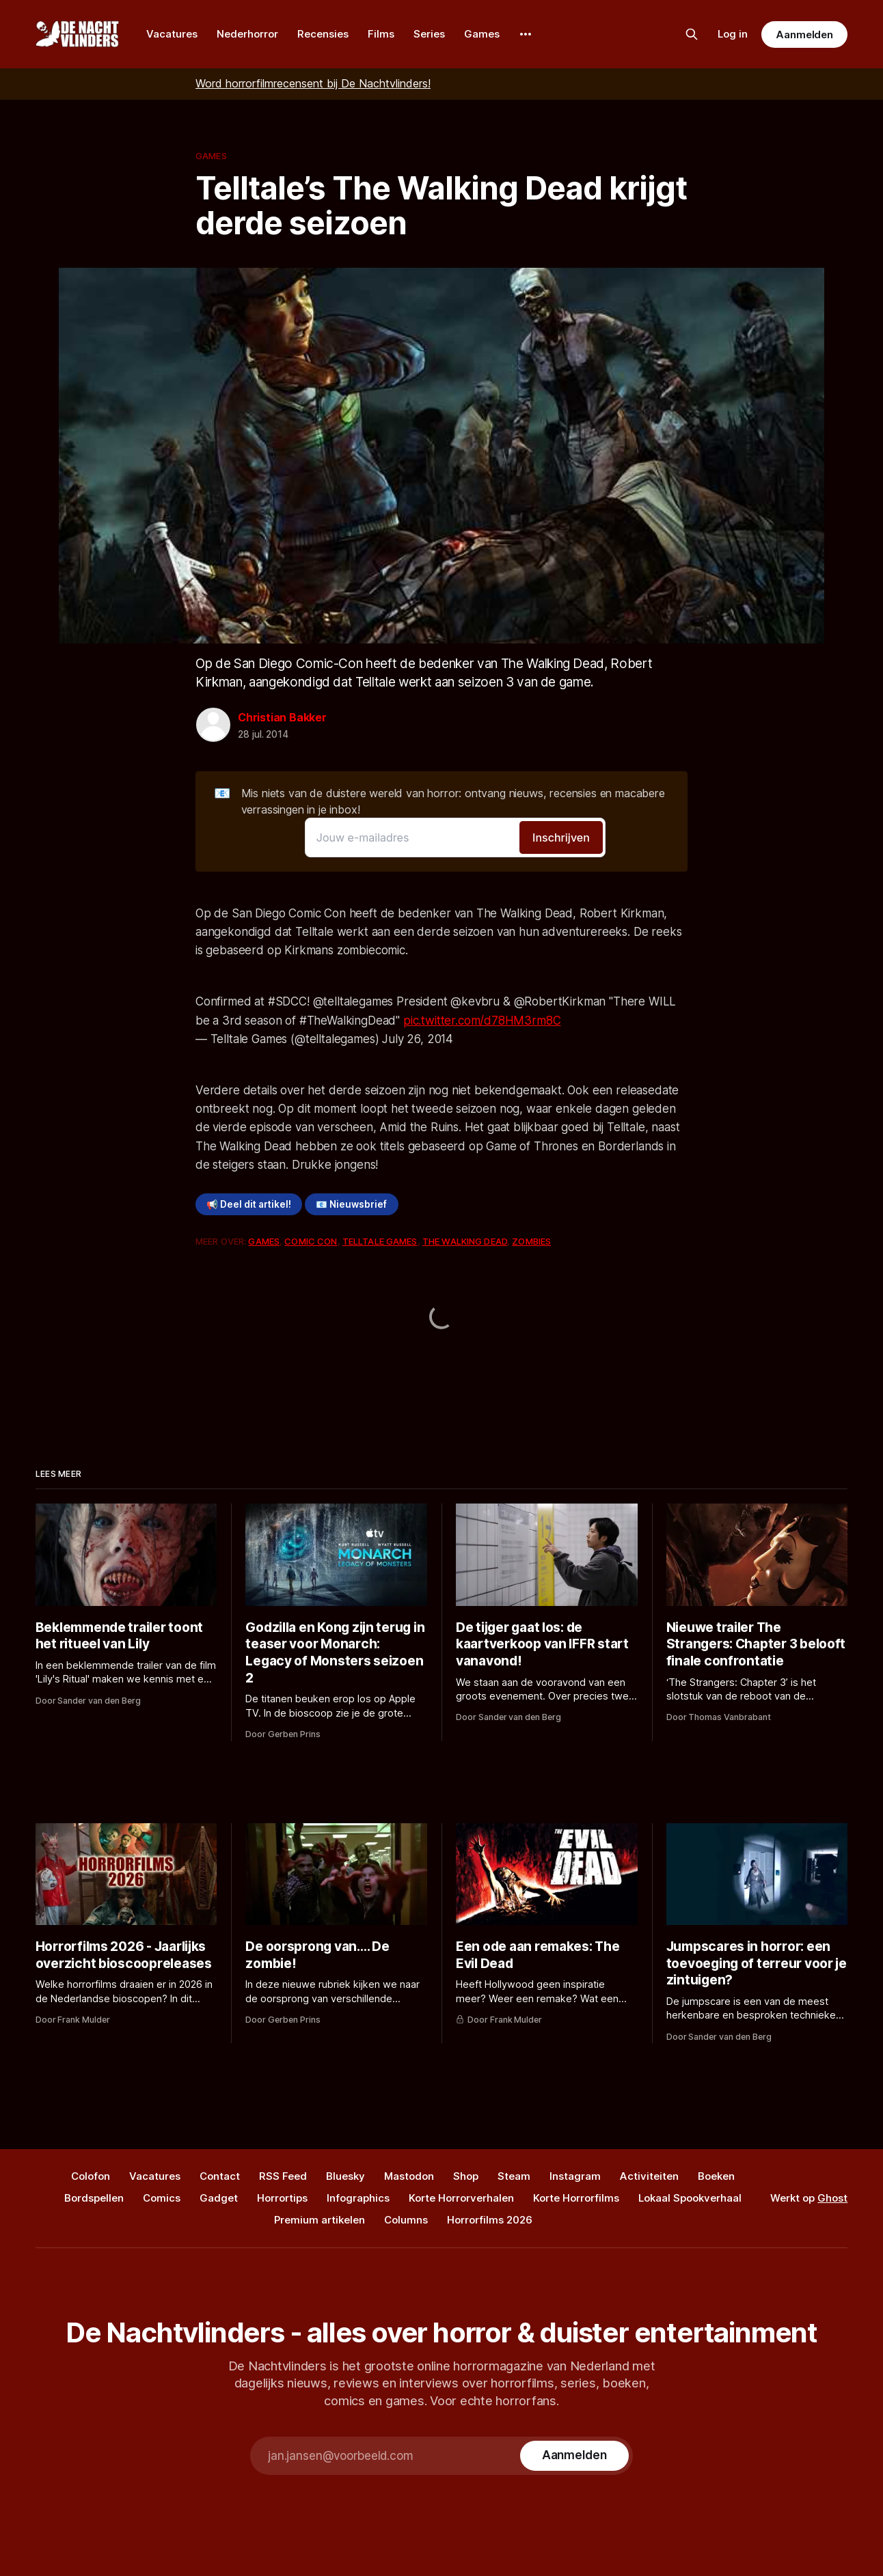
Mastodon (409, 2176)
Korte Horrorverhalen (461, 2197)
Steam (514, 2176)
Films (381, 33)
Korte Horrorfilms (576, 2197)
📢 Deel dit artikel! (248, 1204)
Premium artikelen (319, 2219)
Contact (220, 2176)
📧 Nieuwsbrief (351, 1204)
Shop (465, 2176)
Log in (733, 33)
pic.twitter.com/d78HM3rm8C (482, 1020)
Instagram (575, 2176)
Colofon (90, 2176)
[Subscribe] (574, 2456)
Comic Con (310, 1241)
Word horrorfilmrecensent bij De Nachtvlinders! (313, 83)
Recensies (323, 33)
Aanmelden (804, 34)
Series (429, 33)
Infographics (358, 2197)
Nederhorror (247, 33)
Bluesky (345, 2176)
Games (482, 33)
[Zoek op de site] (692, 34)
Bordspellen (94, 2197)
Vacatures (172, 33)
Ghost (832, 2197)
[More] (525, 34)
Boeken (716, 2176)
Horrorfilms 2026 (489, 2219)
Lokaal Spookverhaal (690, 2197)
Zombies (531, 1241)
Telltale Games (380, 1241)
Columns (406, 2219)
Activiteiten (649, 2176)
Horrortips (282, 2197)
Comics (161, 2197)
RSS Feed (283, 2176)
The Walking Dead (464, 1241)
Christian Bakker (282, 717)
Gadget (219, 2197)
